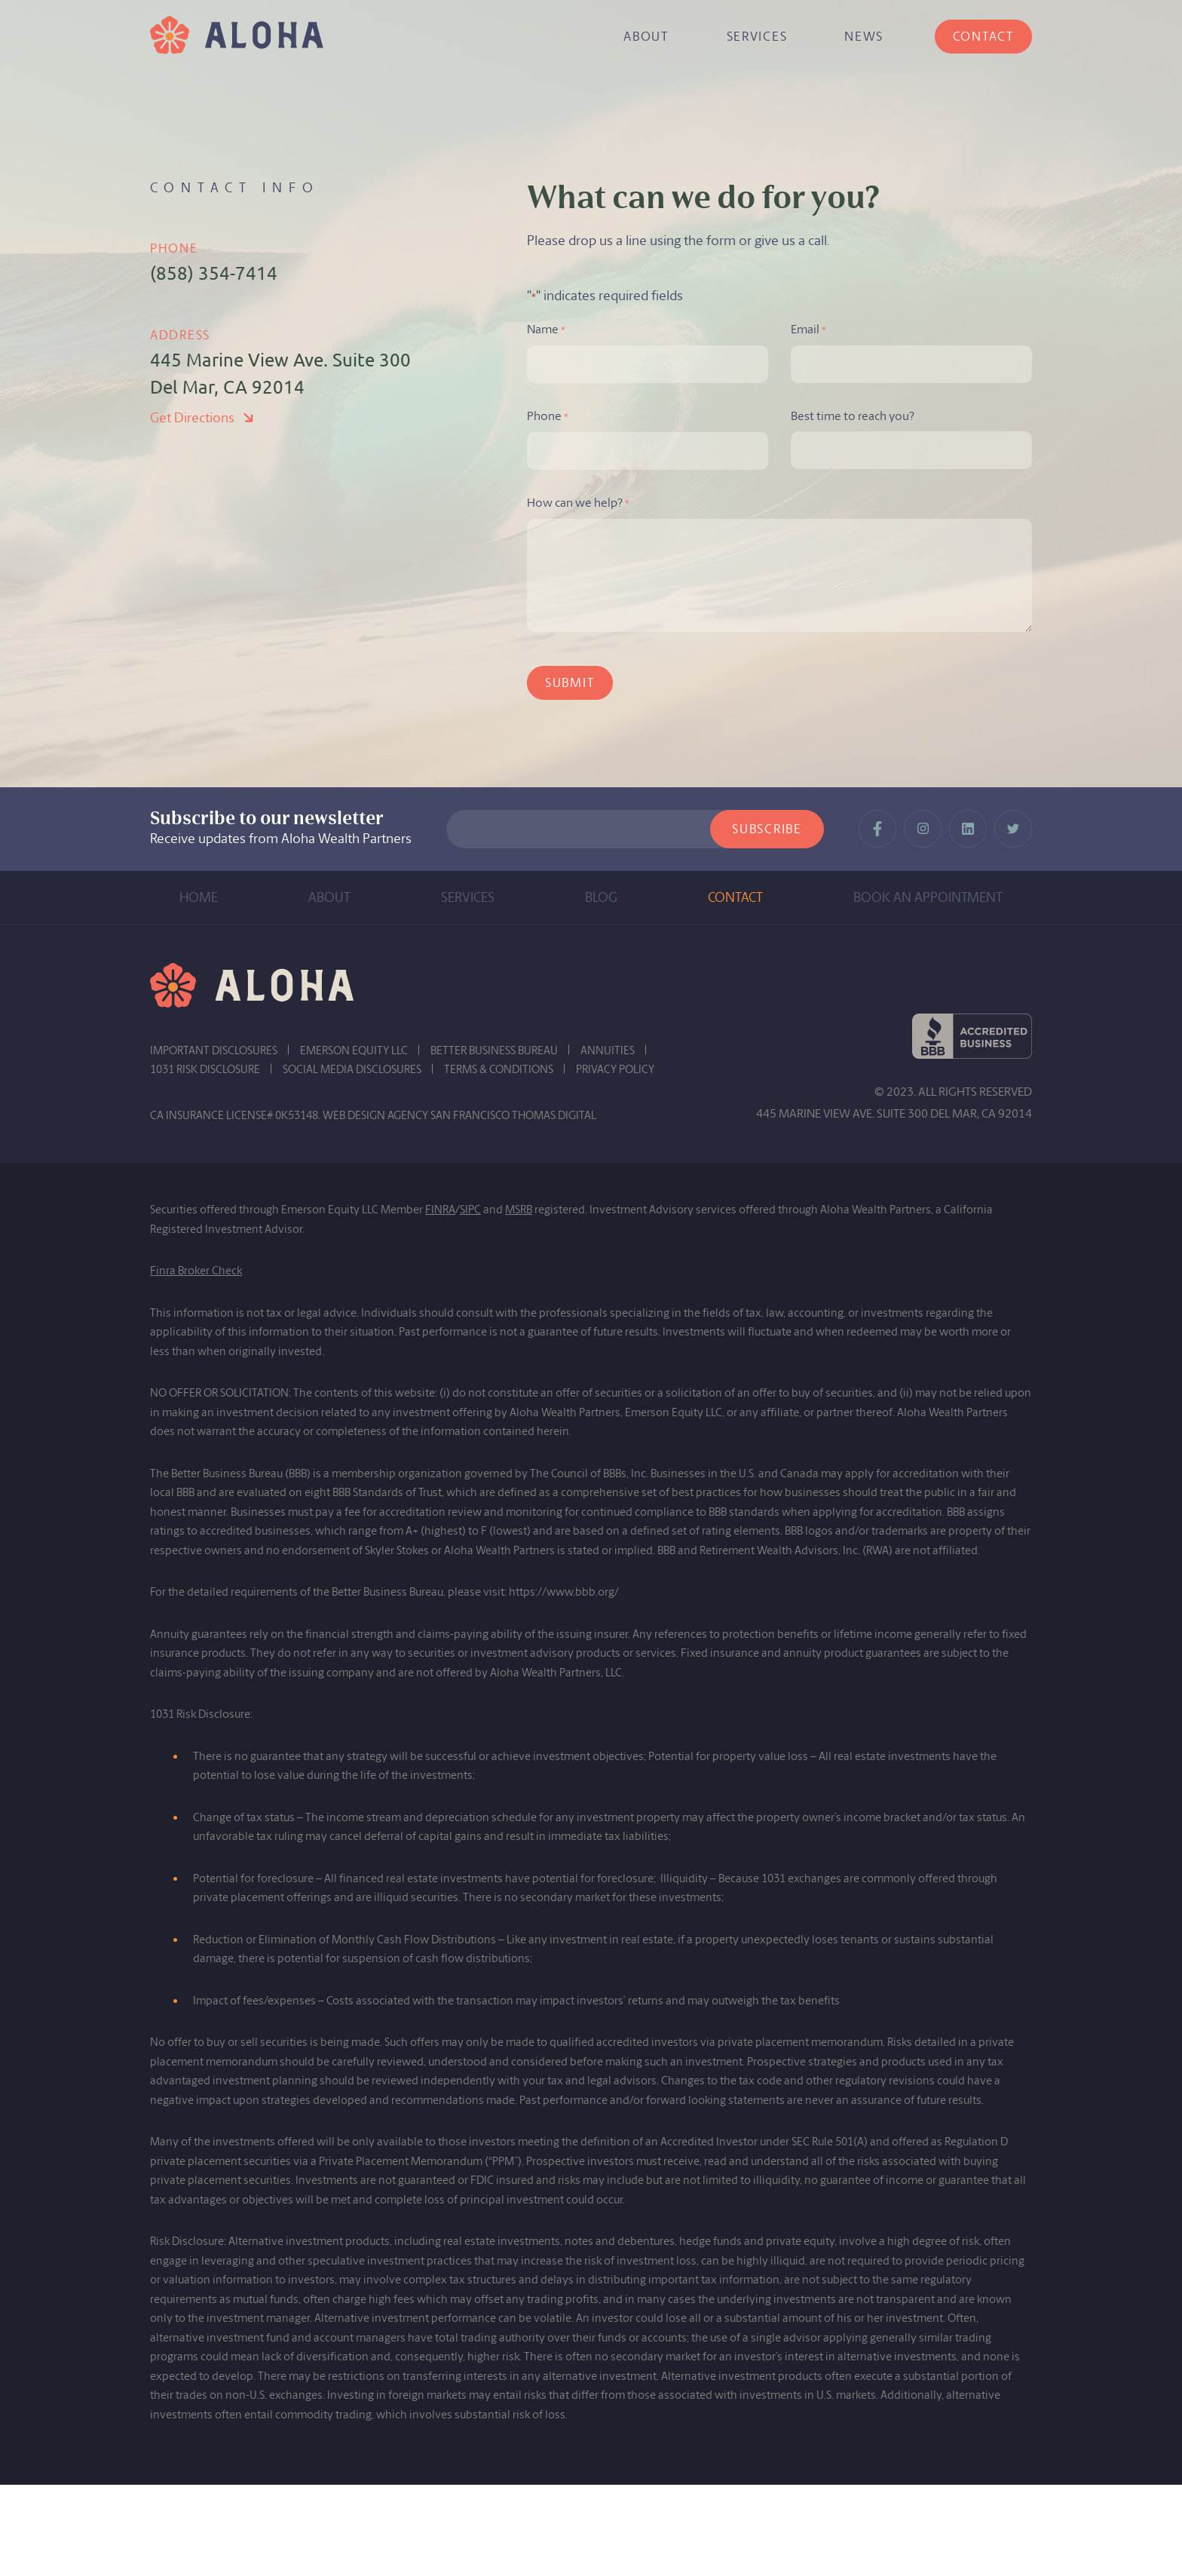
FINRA (440, 1209)
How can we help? (578, 504)
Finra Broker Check (196, 1270)
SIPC (470, 1209)
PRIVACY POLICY (615, 1069)
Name (546, 330)
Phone (547, 417)
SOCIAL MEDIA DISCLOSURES (352, 1069)
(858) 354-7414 (213, 273)
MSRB (518, 1209)
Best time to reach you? (852, 416)
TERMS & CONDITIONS (498, 1069)
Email (808, 330)
